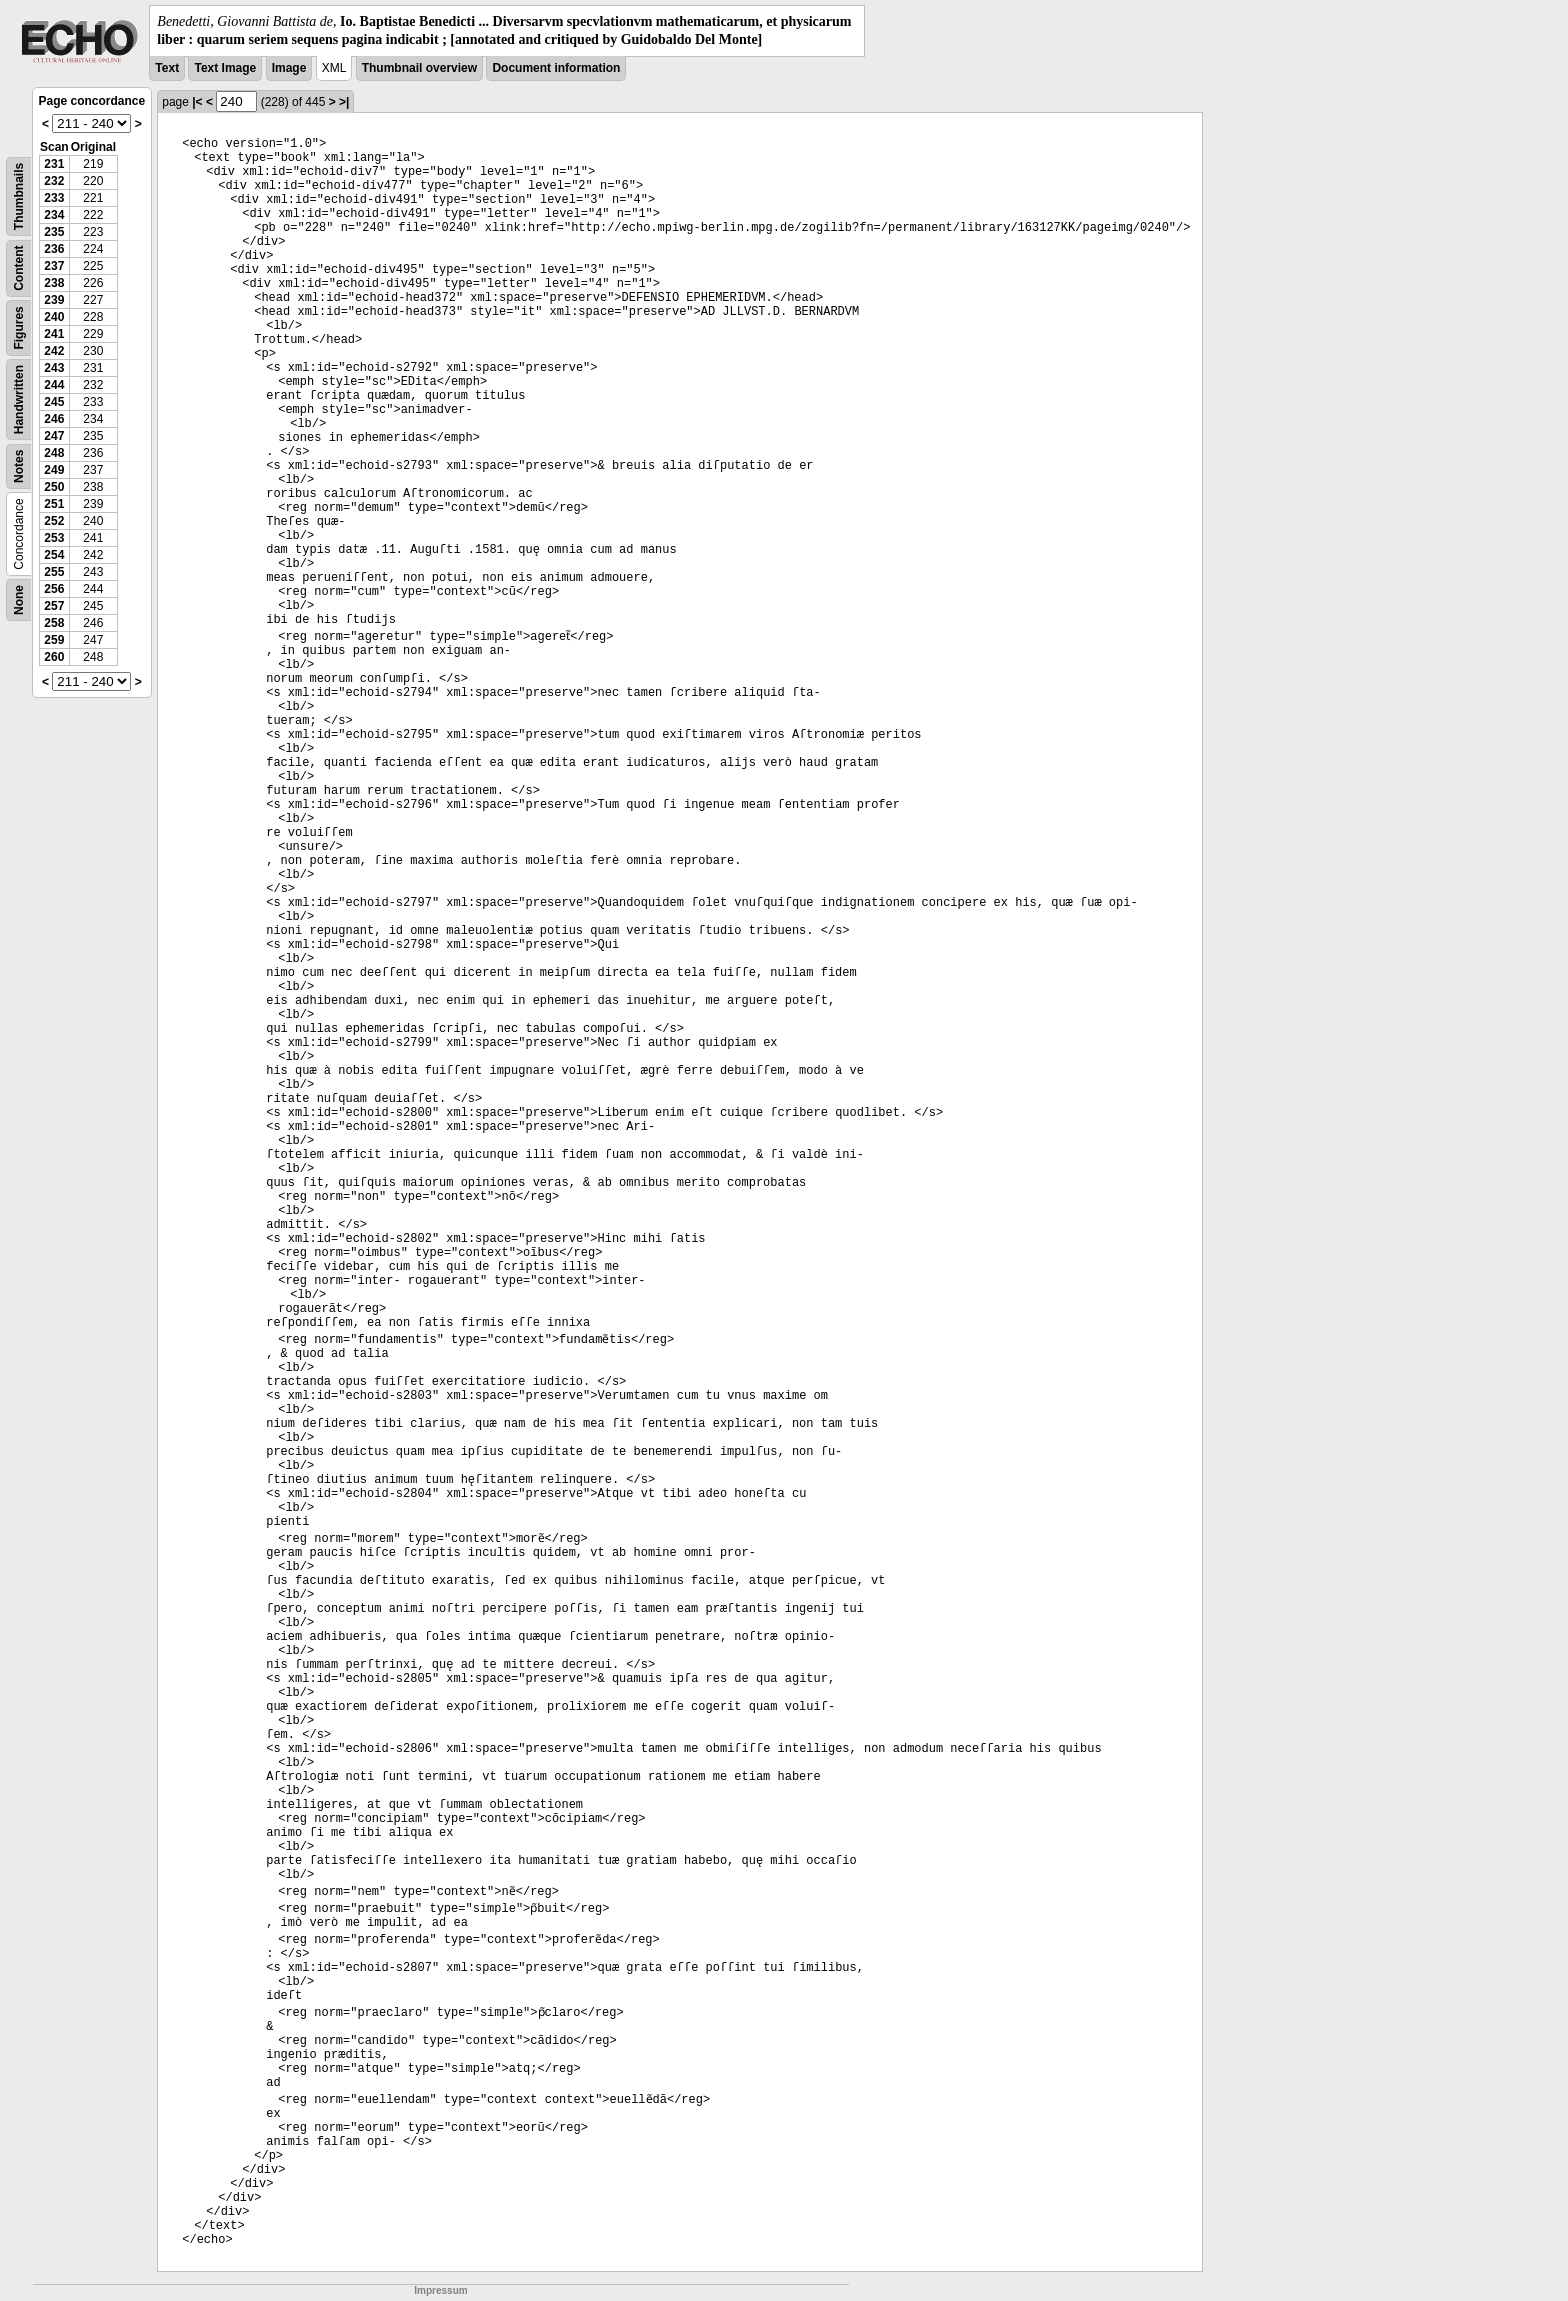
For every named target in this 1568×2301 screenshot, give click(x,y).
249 (54, 470)
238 (54, 283)
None (19, 600)
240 (54, 317)
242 (54, 351)
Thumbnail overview (419, 68)
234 (54, 215)
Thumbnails (19, 196)
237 (54, 266)
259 (54, 640)
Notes (19, 466)
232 (54, 181)
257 (54, 606)
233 (54, 198)
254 (54, 555)
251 (54, 504)
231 (54, 164)
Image (289, 68)
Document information (556, 68)
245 (54, 402)
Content (19, 268)
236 (54, 249)
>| (344, 102)
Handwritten (19, 399)
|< (197, 102)
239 (54, 300)
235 (54, 232)
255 (54, 572)
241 (54, 334)
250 (54, 487)
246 (54, 419)
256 (54, 589)
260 (54, 657)
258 (54, 623)
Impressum (440, 2290)
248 (54, 453)
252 (54, 521)
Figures (19, 328)
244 (54, 385)
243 (54, 368)
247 (54, 436)
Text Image (225, 68)
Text (167, 68)
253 (54, 538)
